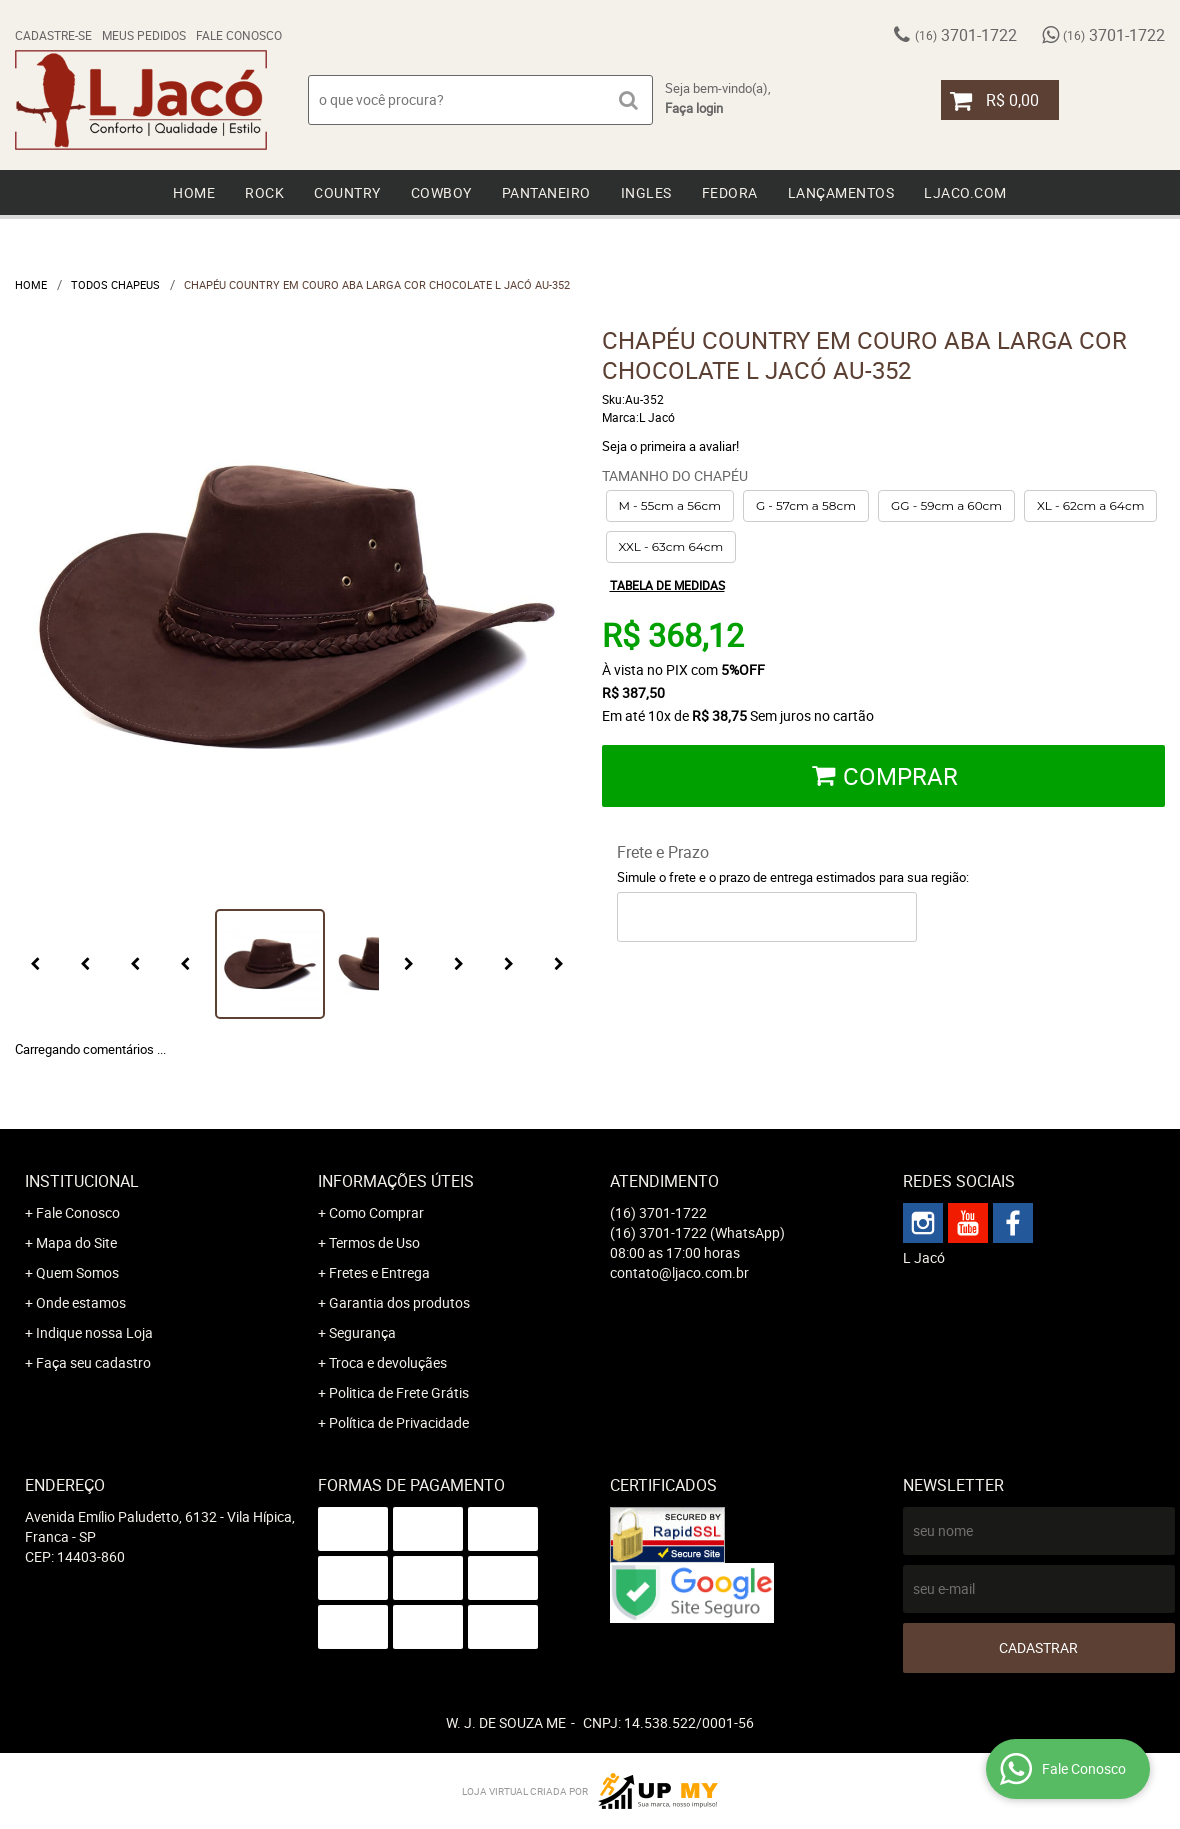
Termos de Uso (374, 1242)
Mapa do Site (76, 1242)
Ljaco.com (965, 192)
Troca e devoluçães (388, 1362)
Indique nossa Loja (94, 1332)
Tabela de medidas (667, 585)
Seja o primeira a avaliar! (670, 446)
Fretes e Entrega (379, 1272)
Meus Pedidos (144, 35)
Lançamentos (841, 192)
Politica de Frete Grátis (399, 1392)
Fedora (730, 192)
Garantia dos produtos (399, 1302)
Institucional (82, 1181)
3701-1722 (966, 35)
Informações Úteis (396, 1181)
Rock (264, 192)
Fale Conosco (239, 35)
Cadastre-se (53, 35)
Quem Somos (77, 1272)
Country (347, 192)
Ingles (646, 192)
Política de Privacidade (399, 1422)
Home (194, 192)
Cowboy (441, 192)
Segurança (362, 1332)
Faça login (694, 108)
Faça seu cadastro (93, 1362)
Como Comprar (376, 1212)
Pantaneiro (546, 192)
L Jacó (924, 1257)
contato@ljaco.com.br (679, 1272)
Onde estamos (81, 1302)
